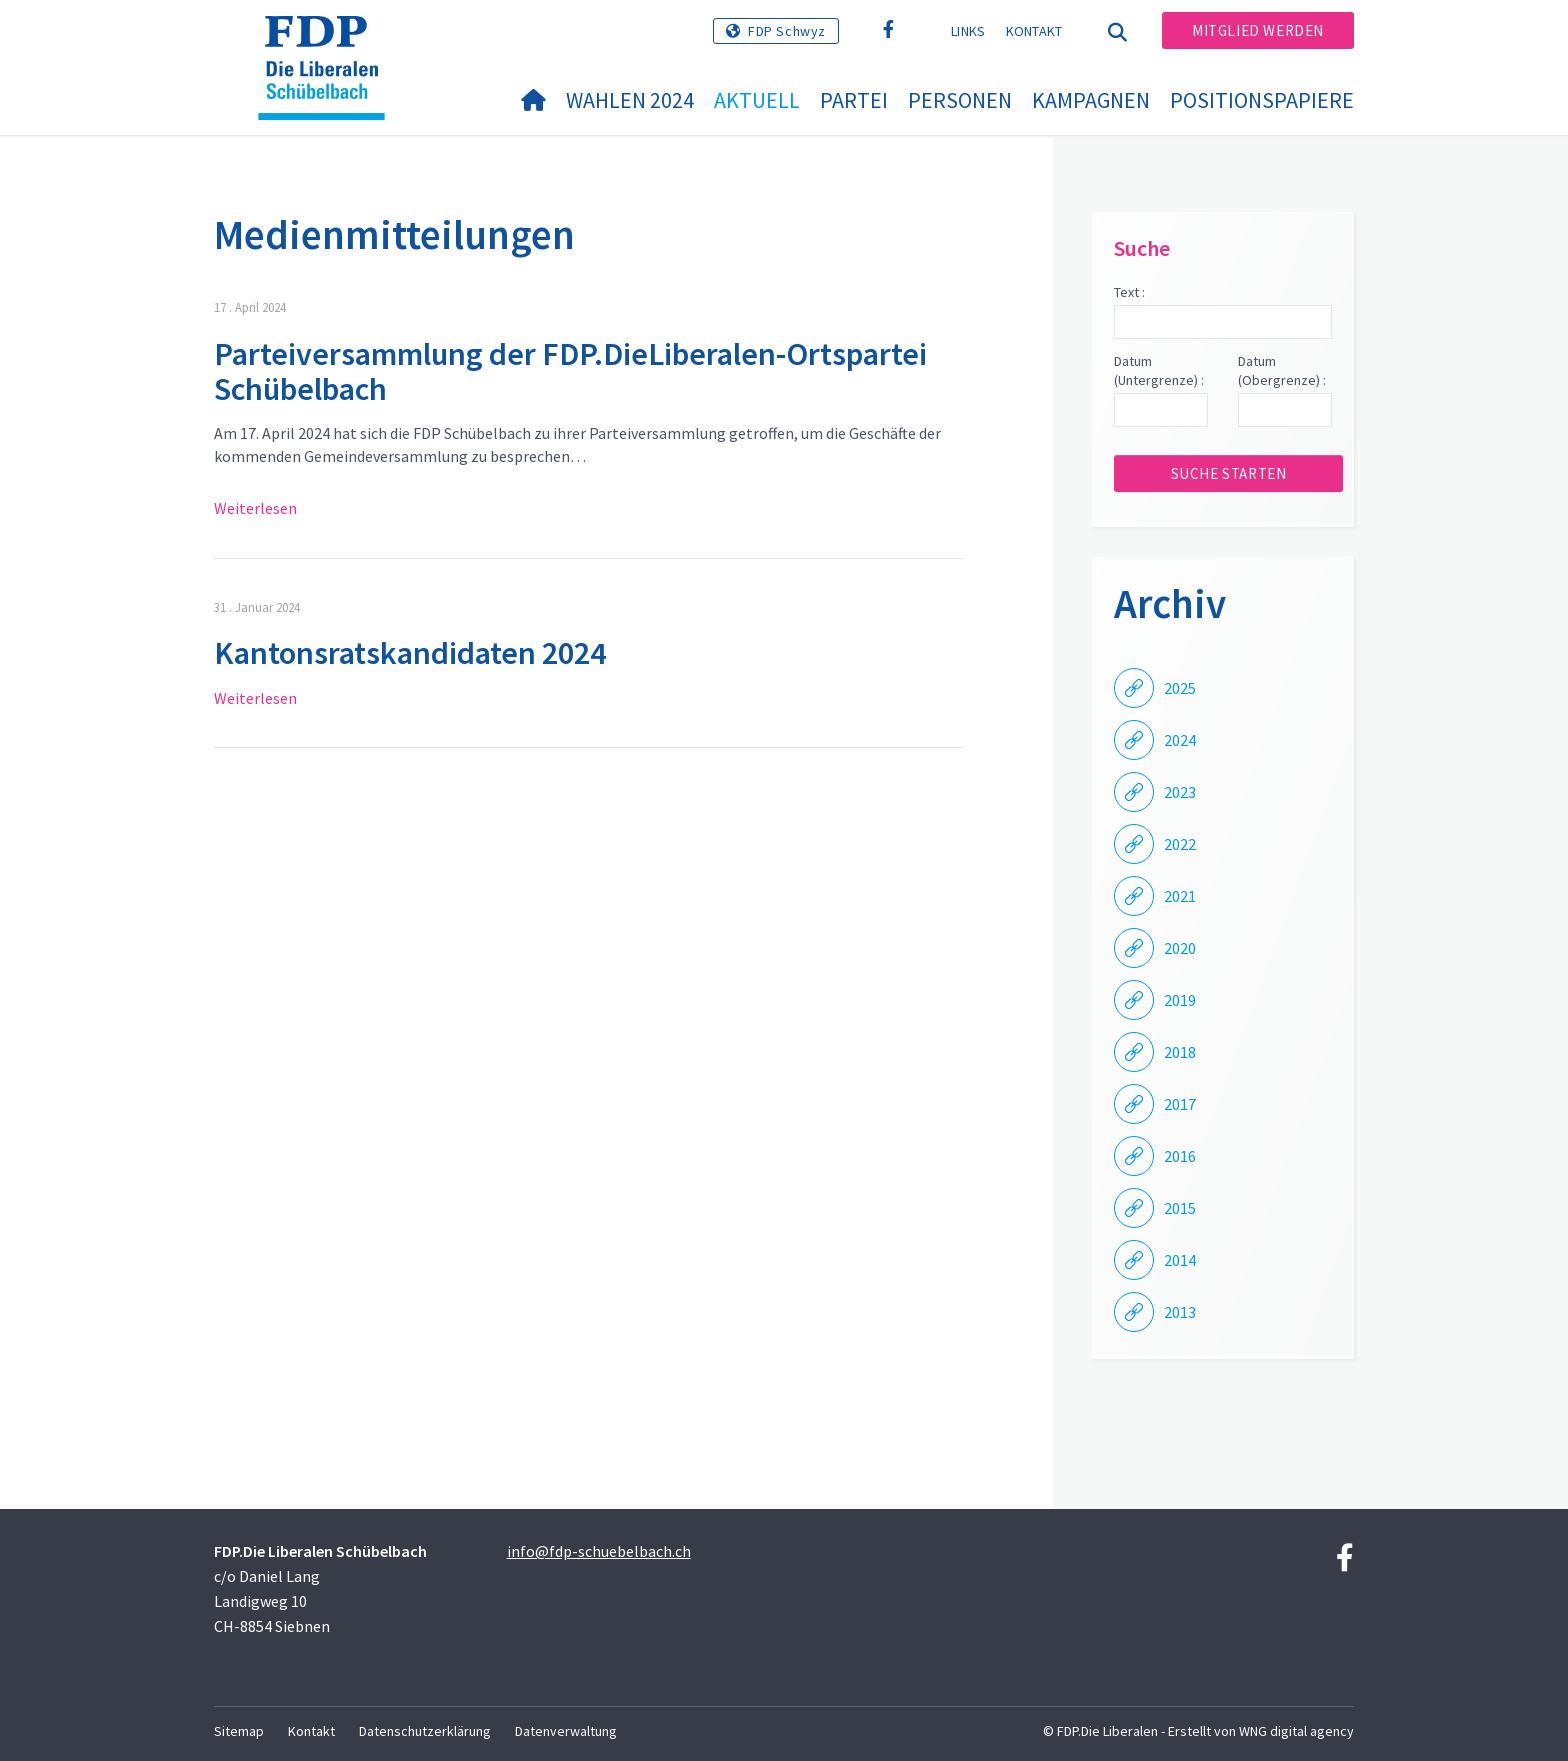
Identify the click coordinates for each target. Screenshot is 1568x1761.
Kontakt (1034, 31)
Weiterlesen (255, 508)
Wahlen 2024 (630, 100)
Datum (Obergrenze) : (1282, 371)
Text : (1129, 292)
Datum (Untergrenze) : (1159, 371)
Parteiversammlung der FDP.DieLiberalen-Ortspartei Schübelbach (570, 371)
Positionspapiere (1262, 100)
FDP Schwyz (787, 31)
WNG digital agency (1296, 1731)
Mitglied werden (1258, 30)
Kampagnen (1091, 100)
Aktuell (757, 100)
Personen (960, 100)
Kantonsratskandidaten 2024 (410, 653)
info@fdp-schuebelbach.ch (599, 1551)
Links (968, 31)
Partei (854, 100)
